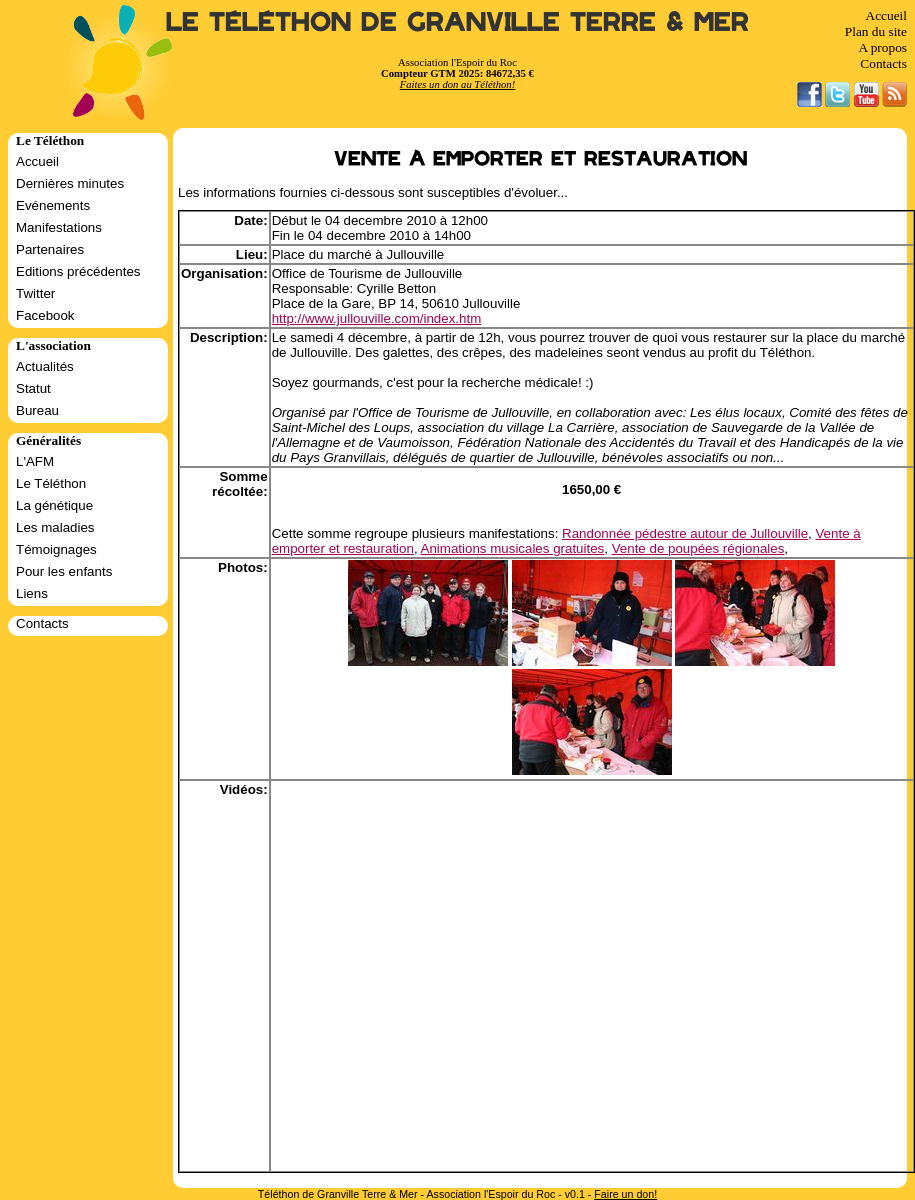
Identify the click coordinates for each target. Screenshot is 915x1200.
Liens (32, 593)
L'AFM (35, 461)
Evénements (53, 205)
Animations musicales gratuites (513, 548)
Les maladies (55, 527)
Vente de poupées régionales (698, 548)
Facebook (45, 315)
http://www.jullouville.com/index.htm (377, 318)
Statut (33, 388)
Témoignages (56, 549)
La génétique (54, 505)
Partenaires (50, 249)
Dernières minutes (70, 183)
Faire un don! (625, 1194)
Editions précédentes (78, 271)
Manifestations (59, 227)
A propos (882, 47)
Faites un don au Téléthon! (457, 84)
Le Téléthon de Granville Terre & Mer (457, 22)
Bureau (37, 410)
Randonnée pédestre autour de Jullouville (685, 533)
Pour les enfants (64, 571)
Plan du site (876, 31)
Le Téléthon (51, 483)
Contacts (883, 63)
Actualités (45, 366)
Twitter (35, 293)
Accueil (886, 15)
